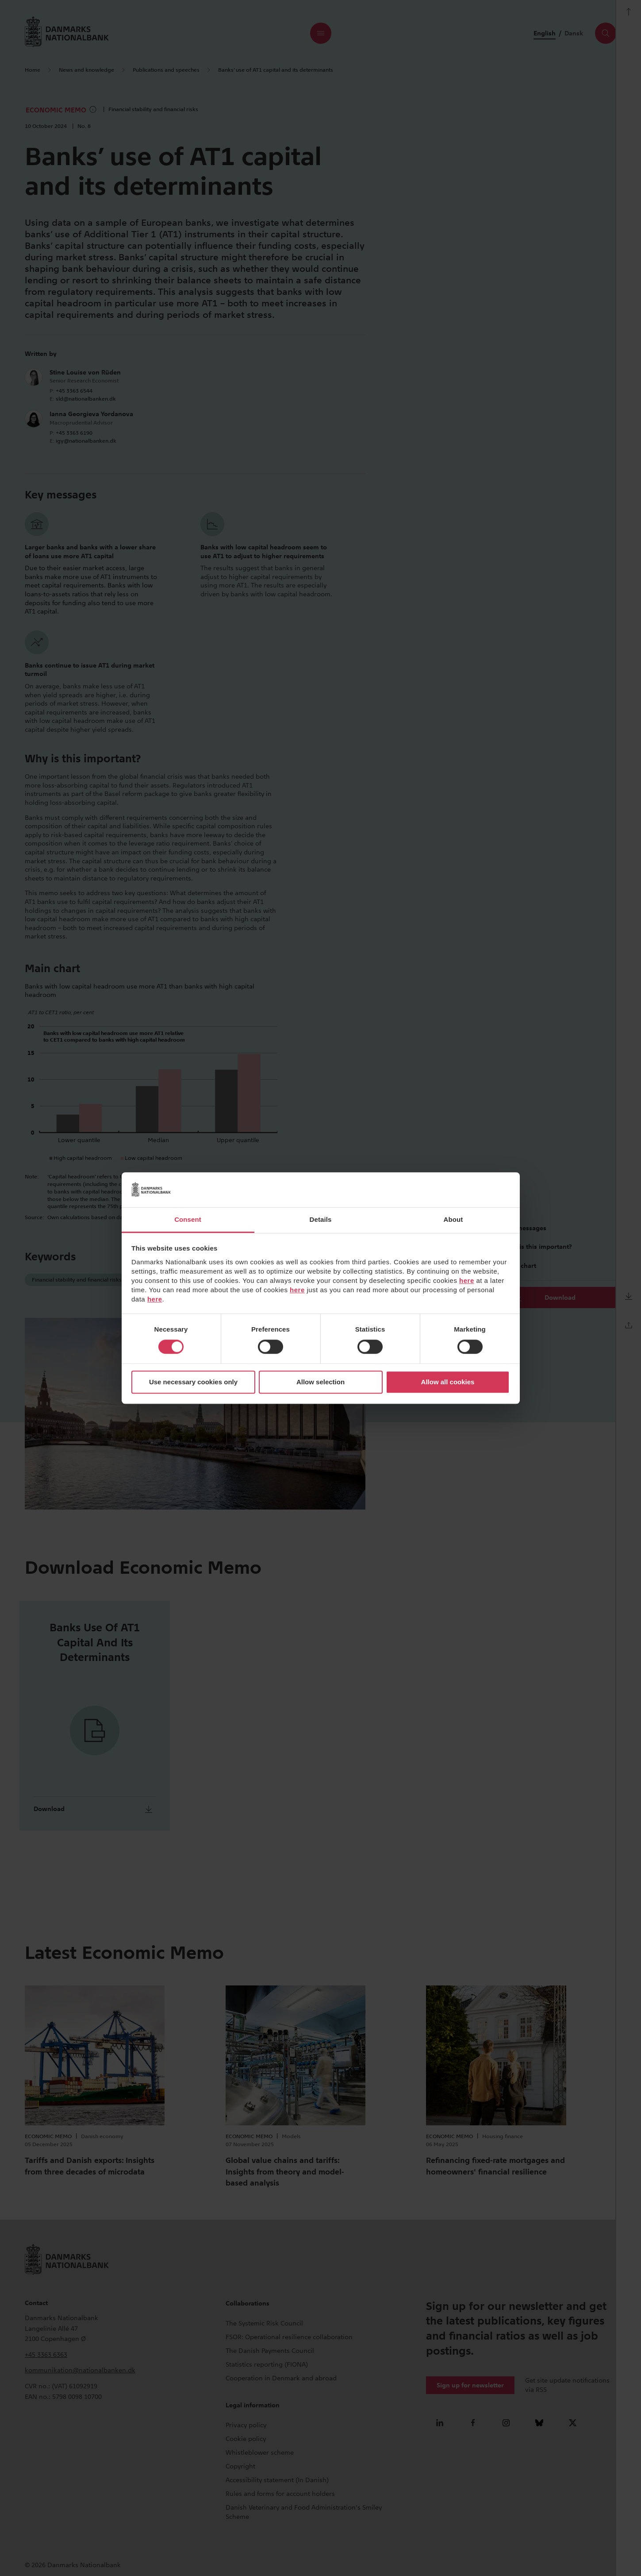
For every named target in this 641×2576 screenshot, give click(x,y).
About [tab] (453, 1219)
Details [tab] (321, 1219)
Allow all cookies (448, 1382)
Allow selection (320, 1382)
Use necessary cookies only (193, 1382)
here (466, 1280)
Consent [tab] (187, 1219)
